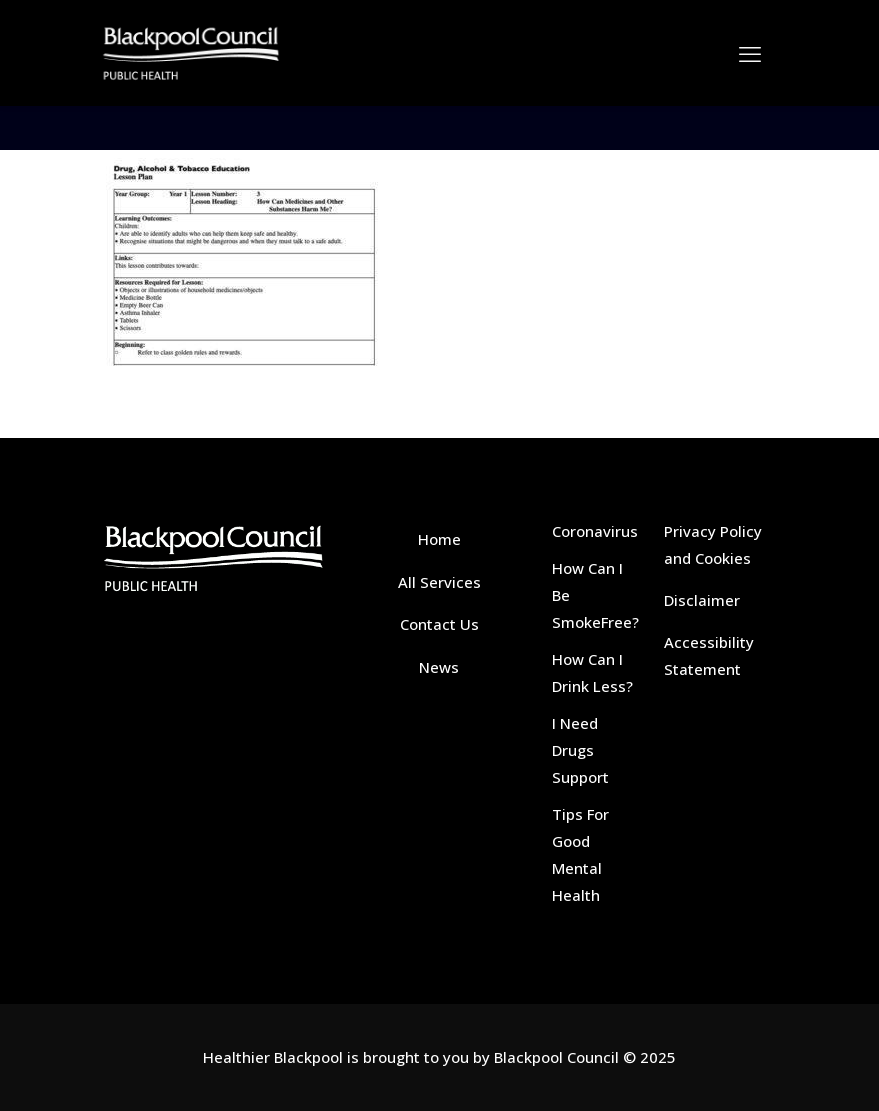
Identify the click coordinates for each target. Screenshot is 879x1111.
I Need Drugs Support (580, 750)
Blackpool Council (556, 1057)
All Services (439, 582)
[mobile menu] (750, 53)
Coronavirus (595, 531)
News (439, 667)
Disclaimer (702, 600)
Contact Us (439, 624)
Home (439, 539)
